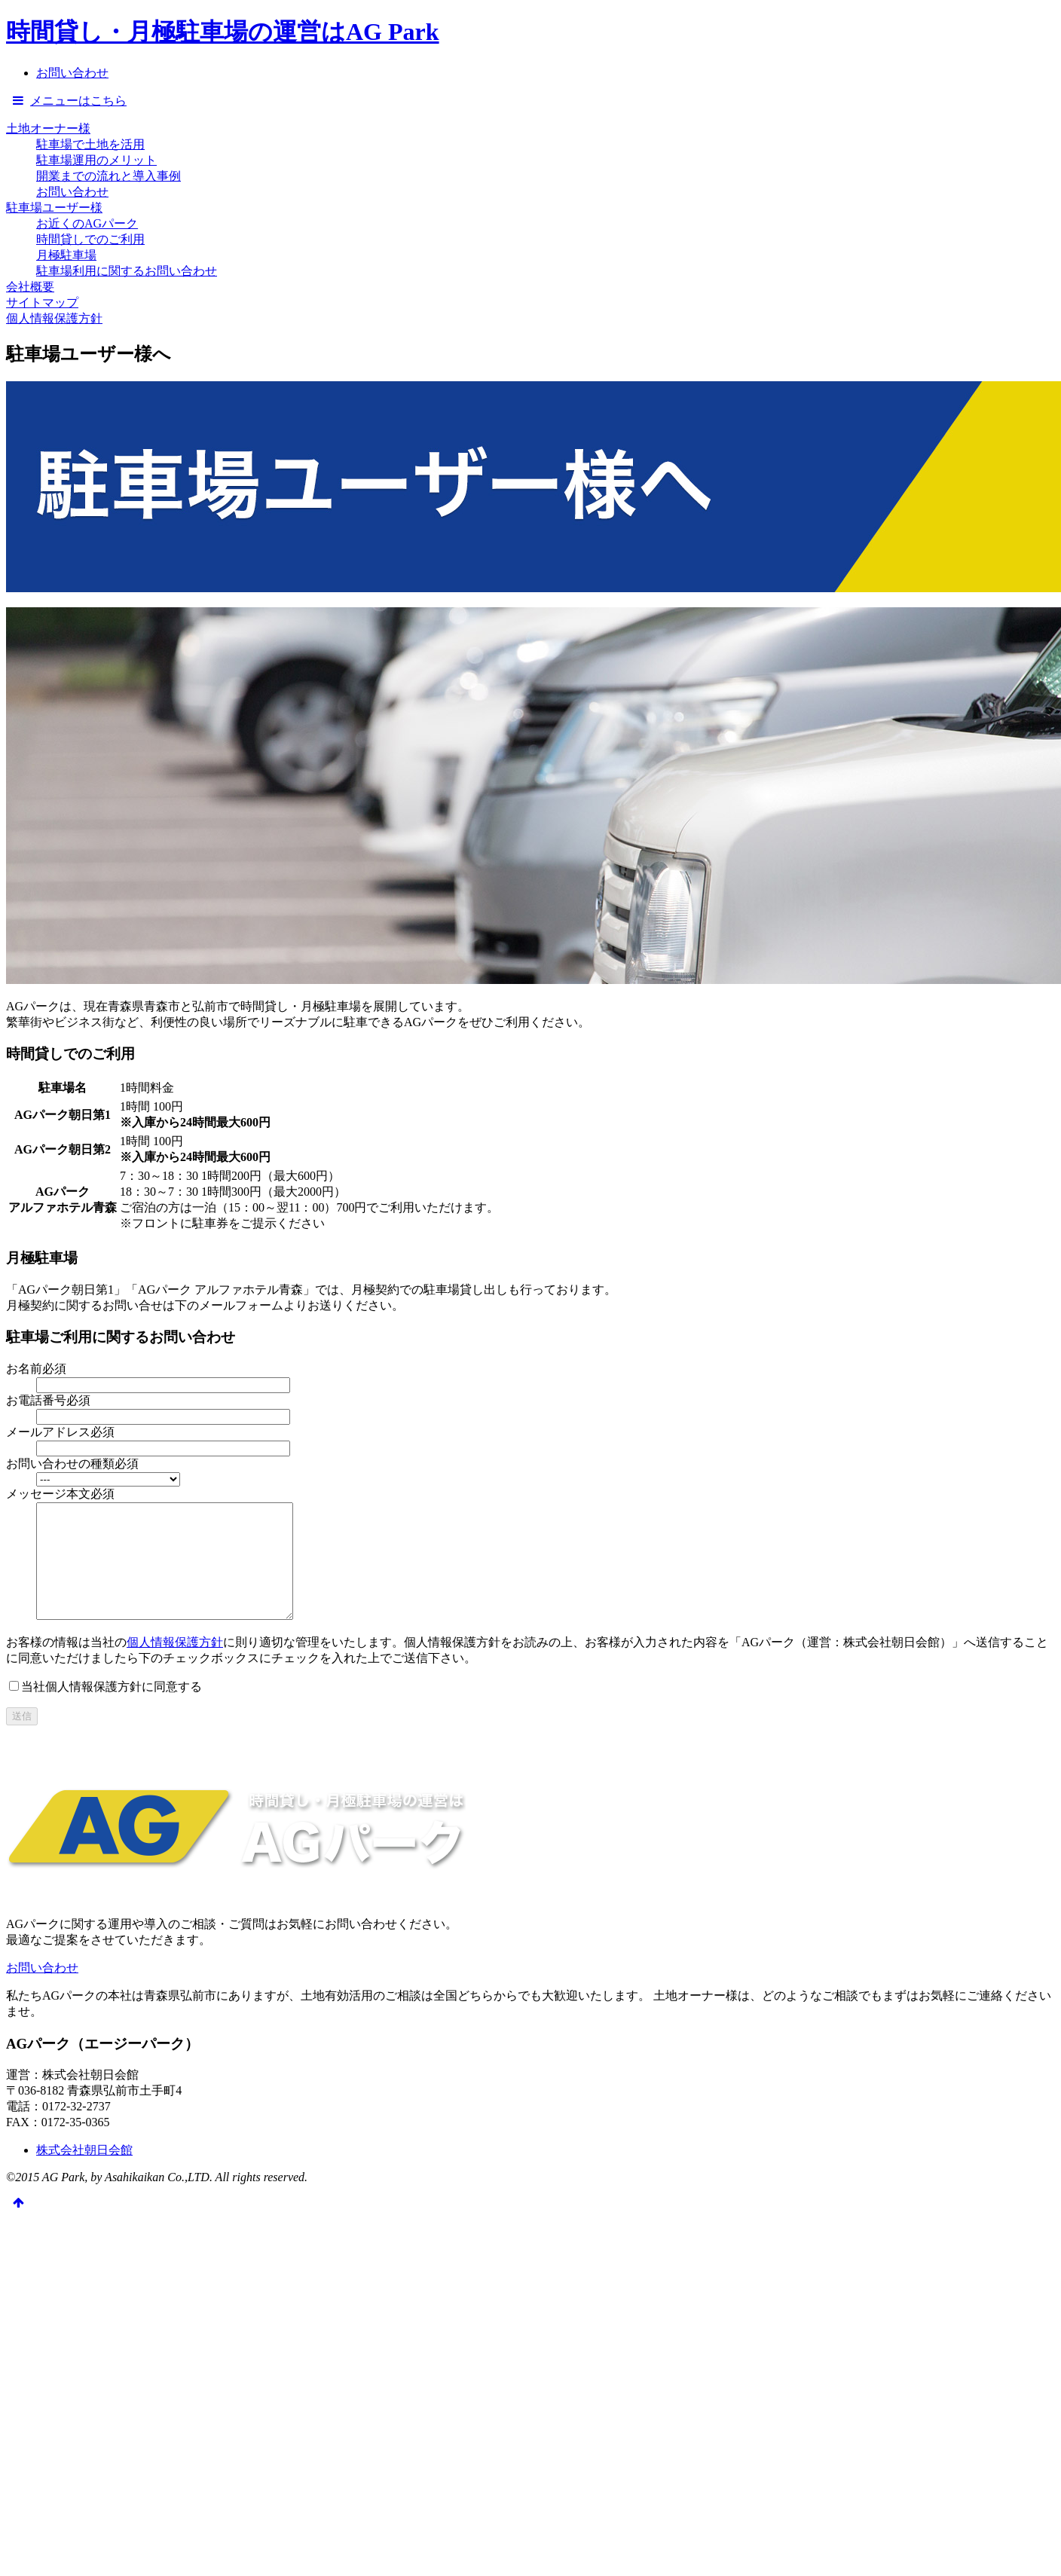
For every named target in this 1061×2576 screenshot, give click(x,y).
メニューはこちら (66, 100)
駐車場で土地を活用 (90, 144)
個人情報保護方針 (54, 318)
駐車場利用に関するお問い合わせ (126, 270)
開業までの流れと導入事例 (108, 176)
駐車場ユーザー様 (54, 207)
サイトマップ (42, 302)
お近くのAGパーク (87, 223)
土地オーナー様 (48, 128)
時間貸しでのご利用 (90, 239)
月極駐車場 (66, 255)
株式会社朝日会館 (84, 2172)
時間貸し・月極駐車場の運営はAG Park (222, 31)
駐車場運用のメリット (96, 160)
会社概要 (30, 286)
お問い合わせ (72, 191)
